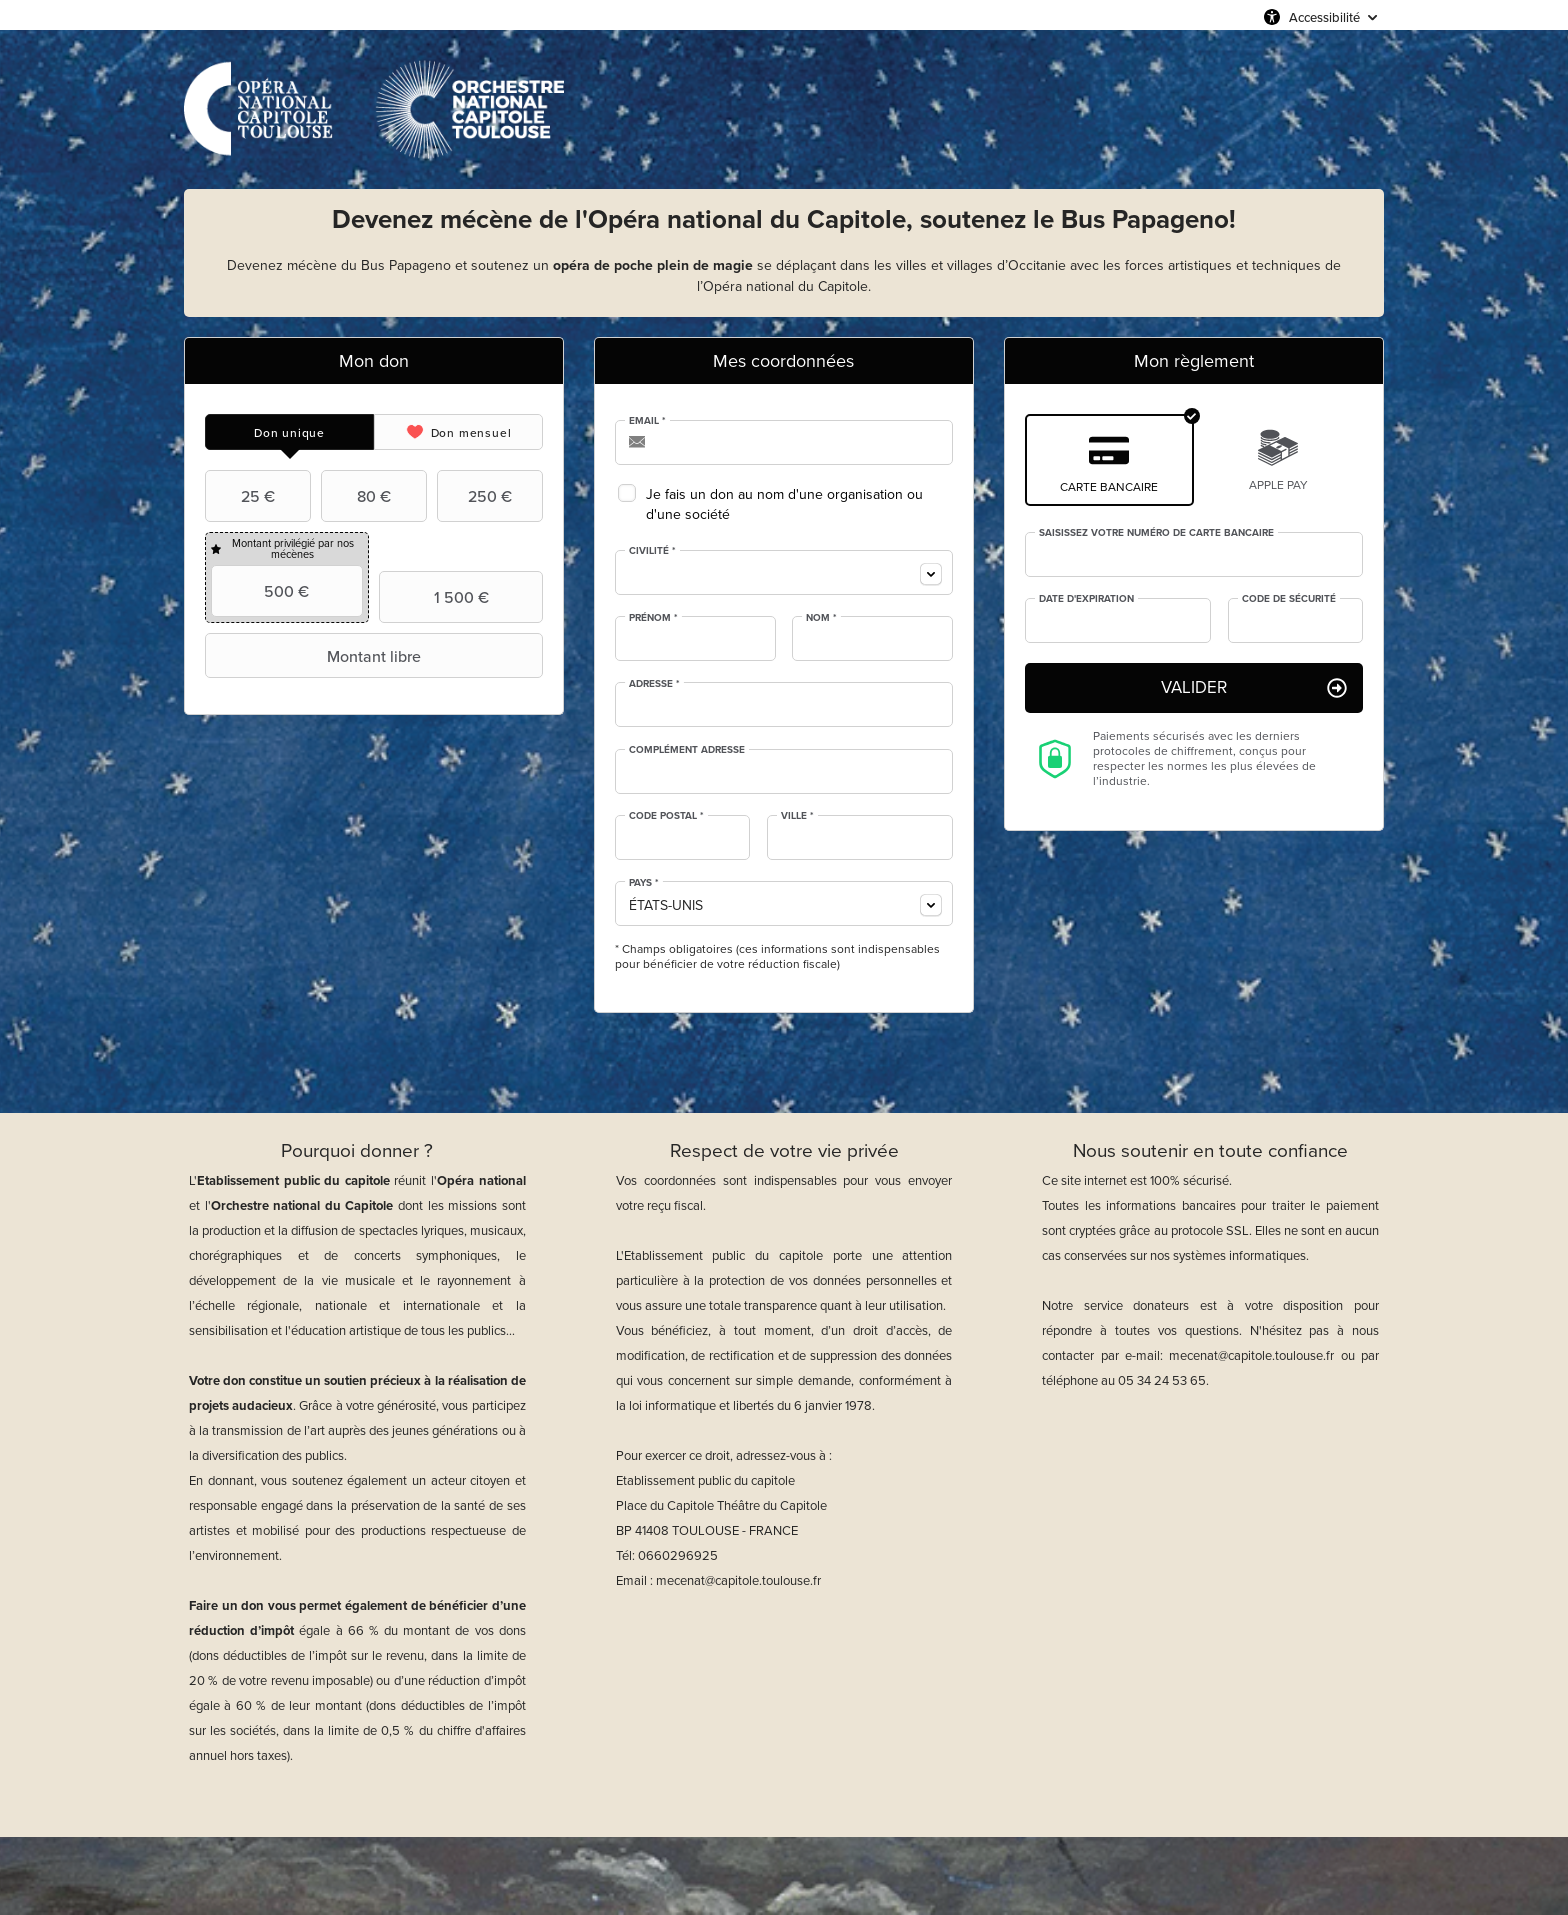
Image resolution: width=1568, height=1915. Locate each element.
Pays (644, 883)
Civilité (652, 551)
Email (647, 421)
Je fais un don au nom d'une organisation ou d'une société (784, 504)
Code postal (666, 816)
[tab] (289, 432)
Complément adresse (687, 750)
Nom (821, 618)
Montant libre (315, 656)
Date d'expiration (1086, 599)
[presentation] (289, 432)
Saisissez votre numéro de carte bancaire (1156, 533)
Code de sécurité (1289, 599)
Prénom (653, 618)
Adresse (654, 684)
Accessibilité (1324, 17)
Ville (797, 816)
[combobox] (784, 572)
